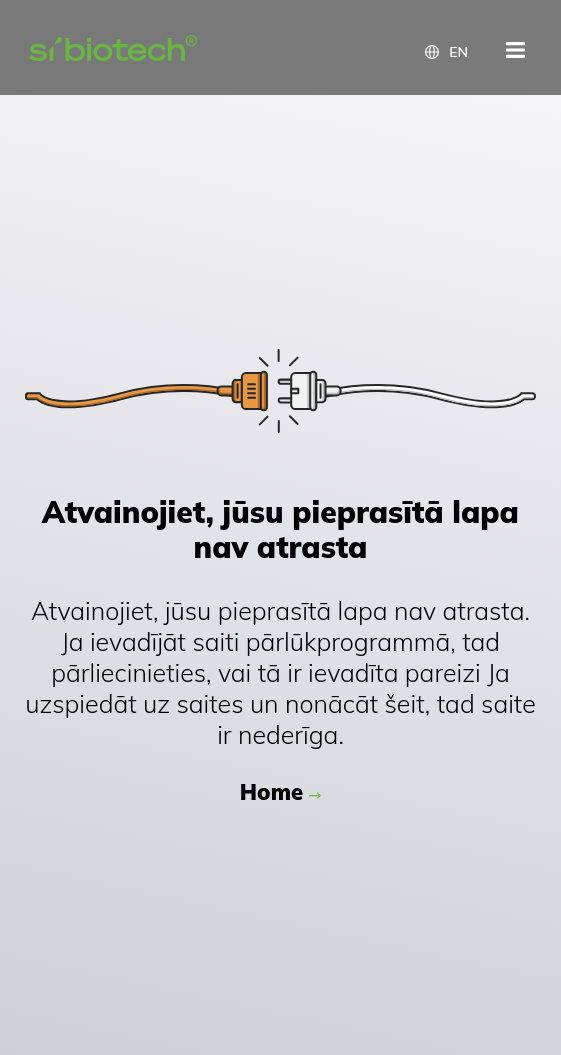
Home (271, 792)
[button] (446, 52)
